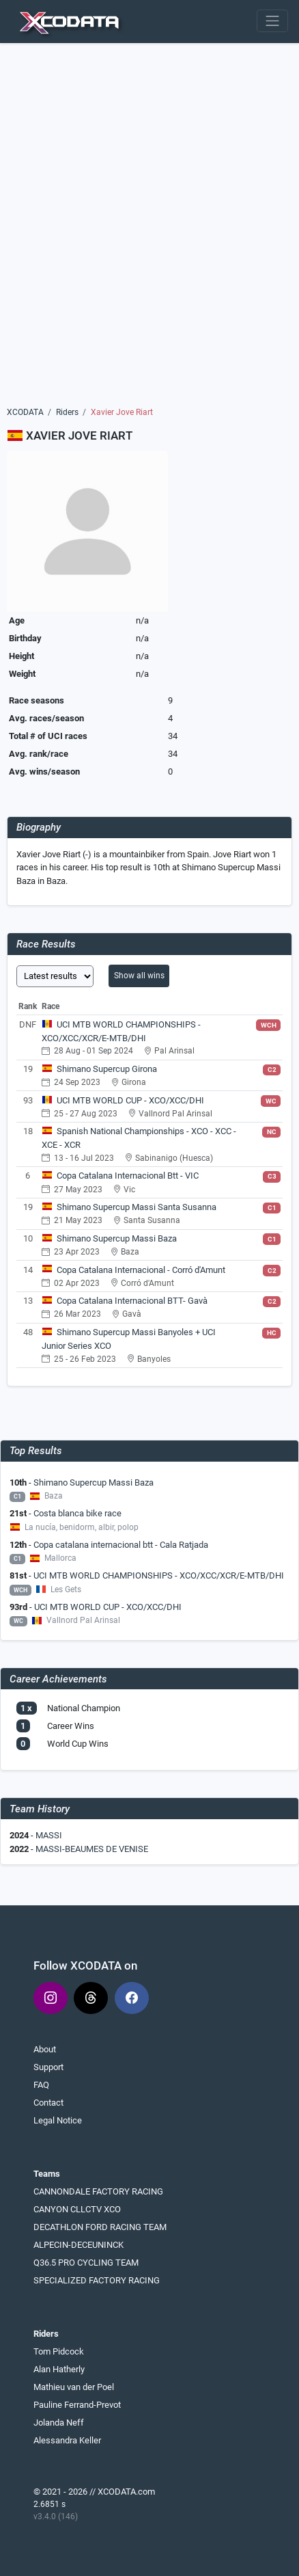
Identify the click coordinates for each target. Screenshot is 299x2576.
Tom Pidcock (58, 2351)
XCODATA (25, 412)
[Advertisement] (149, 229)
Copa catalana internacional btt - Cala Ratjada (120, 1545)
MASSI (48, 1835)
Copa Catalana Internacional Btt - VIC (128, 1175)
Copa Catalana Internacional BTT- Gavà (132, 1301)
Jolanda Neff (58, 2422)
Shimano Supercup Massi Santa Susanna (136, 1207)
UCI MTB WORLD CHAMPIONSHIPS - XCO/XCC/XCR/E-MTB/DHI (158, 1575)
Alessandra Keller (67, 2440)
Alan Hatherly (59, 2369)
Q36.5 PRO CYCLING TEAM (86, 2262)
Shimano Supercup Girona (107, 1069)
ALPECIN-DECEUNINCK (78, 2245)
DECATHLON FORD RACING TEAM (100, 2227)
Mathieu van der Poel (73, 2387)
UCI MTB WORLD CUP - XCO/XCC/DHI (130, 1100)
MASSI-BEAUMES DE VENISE (91, 1849)
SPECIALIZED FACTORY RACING (96, 2280)
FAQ (41, 2085)
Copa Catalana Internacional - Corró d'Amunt (141, 1270)
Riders (67, 412)
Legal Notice (57, 2120)
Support (48, 2067)
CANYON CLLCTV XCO (77, 2209)
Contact (48, 2102)
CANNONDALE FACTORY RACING (98, 2191)
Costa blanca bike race (77, 1513)
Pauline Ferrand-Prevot (77, 2405)
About (44, 2049)
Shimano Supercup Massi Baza (117, 1238)
